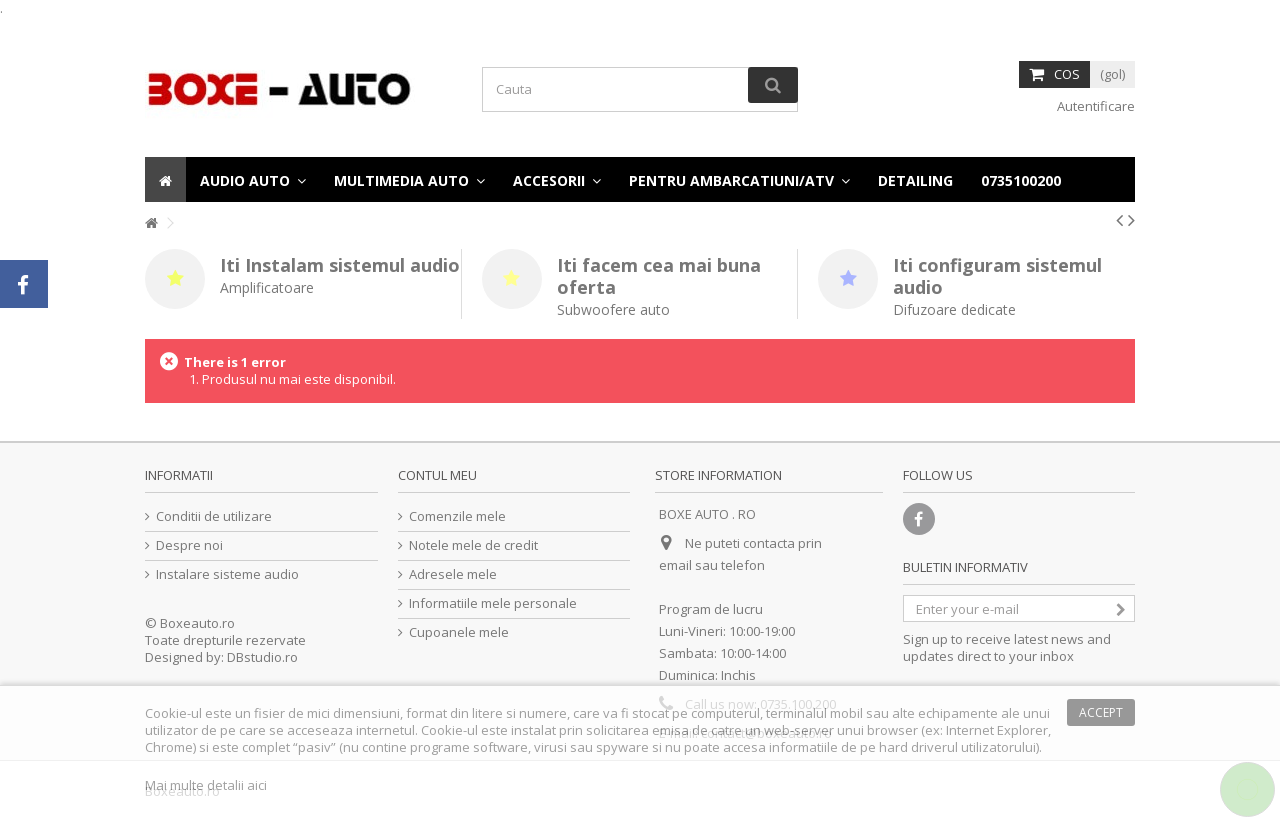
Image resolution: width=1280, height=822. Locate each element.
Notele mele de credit (473, 545)
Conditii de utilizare (214, 516)
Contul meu (437, 475)
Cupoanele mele (459, 632)
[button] (1021, 179)
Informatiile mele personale (493, 603)
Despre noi (189, 545)
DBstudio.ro (262, 657)
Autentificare (1094, 106)
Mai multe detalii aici (206, 785)
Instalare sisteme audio (227, 574)
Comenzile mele (457, 516)
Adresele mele (453, 574)
